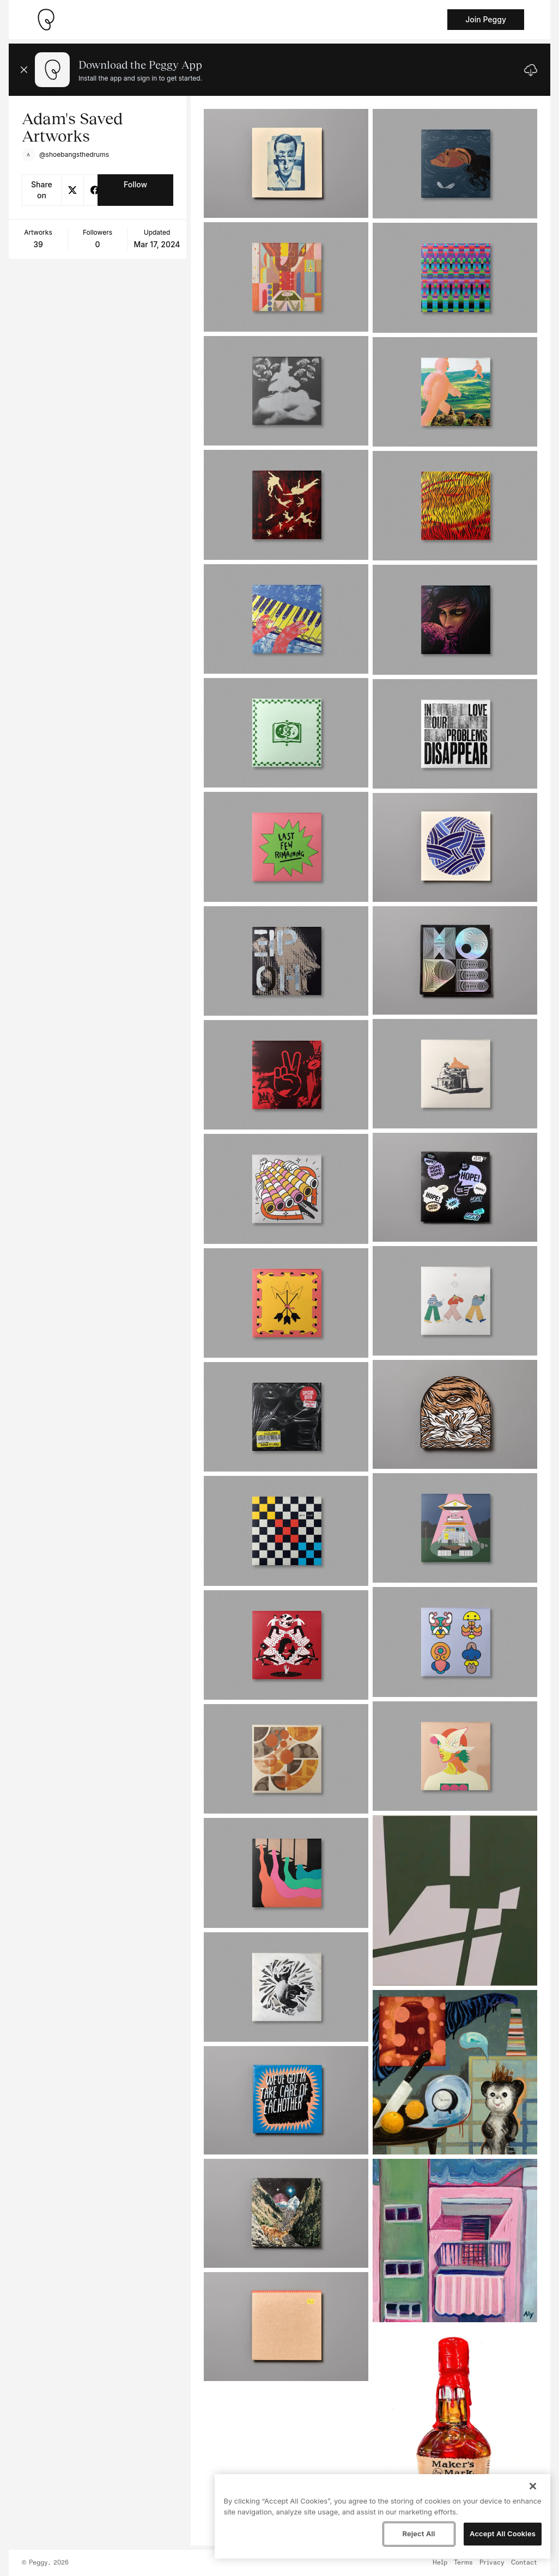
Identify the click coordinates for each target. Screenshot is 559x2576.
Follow (135, 184)
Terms (463, 2563)
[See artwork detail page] (286, 163)
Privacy (492, 2563)
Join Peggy (485, 19)
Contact (524, 2563)
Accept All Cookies (503, 2533)
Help (440, 2563)
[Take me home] (46, 19)
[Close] (533, 2486)
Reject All (418, 2533)
